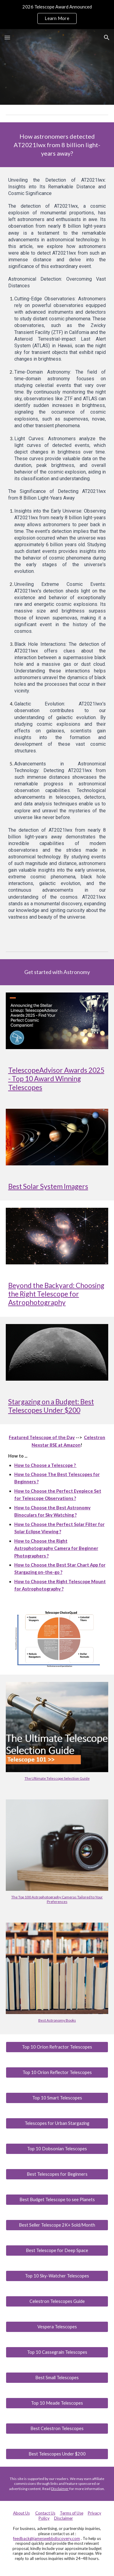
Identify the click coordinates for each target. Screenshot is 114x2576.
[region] (57, 14)
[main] (57, 145)
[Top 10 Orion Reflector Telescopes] (57, 2072)
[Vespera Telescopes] (57, 2327)
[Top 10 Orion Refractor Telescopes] (57, 2047)
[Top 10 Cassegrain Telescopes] (57, 2352)
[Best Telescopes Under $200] (57, 2454)
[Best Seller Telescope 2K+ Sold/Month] (57, 2225)
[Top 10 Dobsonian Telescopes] (57, 2149)
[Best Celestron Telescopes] (57, 2429)
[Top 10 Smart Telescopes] (57, 2098)
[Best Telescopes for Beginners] (57, 2174)
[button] (7, 37)
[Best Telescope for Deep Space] (57, 2250)
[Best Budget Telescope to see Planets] (57, 2200)
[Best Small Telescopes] (57, 2378)
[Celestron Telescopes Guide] (57, 2301)
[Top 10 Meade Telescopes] (57, 2403)
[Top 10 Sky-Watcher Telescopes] (57, 2276)
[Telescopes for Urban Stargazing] (57, 2123)
